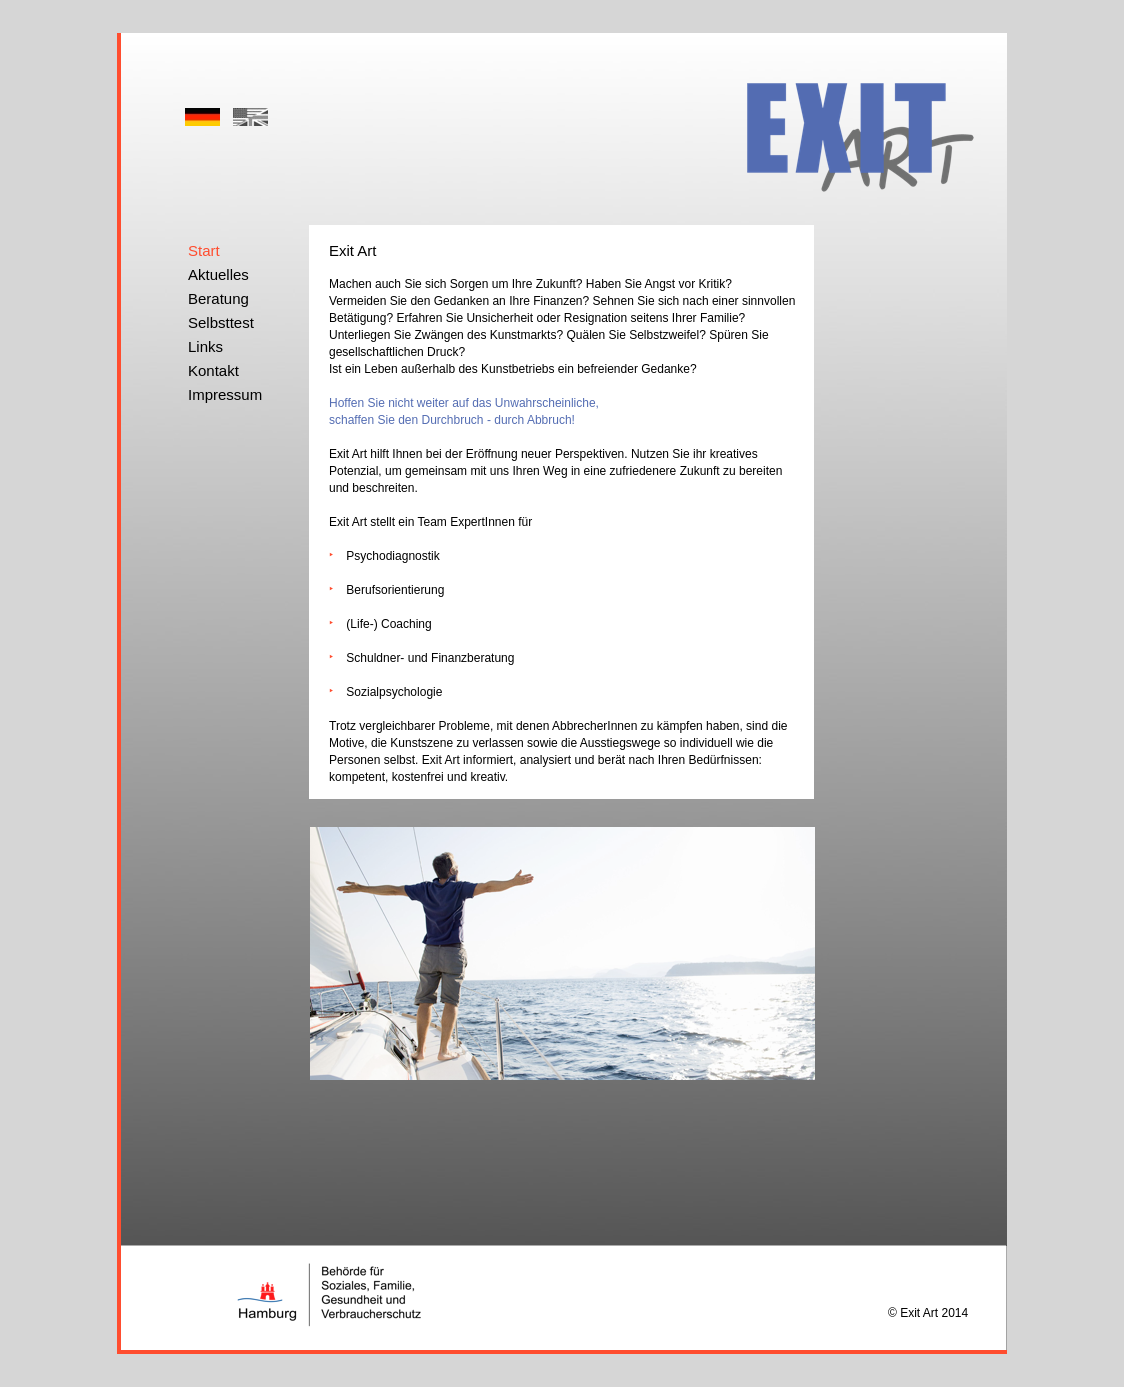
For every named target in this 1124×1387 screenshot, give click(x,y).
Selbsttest (221, 322)
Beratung (218, 298)
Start (204, 250)
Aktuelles (218, 274)
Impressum (225, 394)
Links (205, 346)
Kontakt (213, 370)
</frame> (608, 87)
